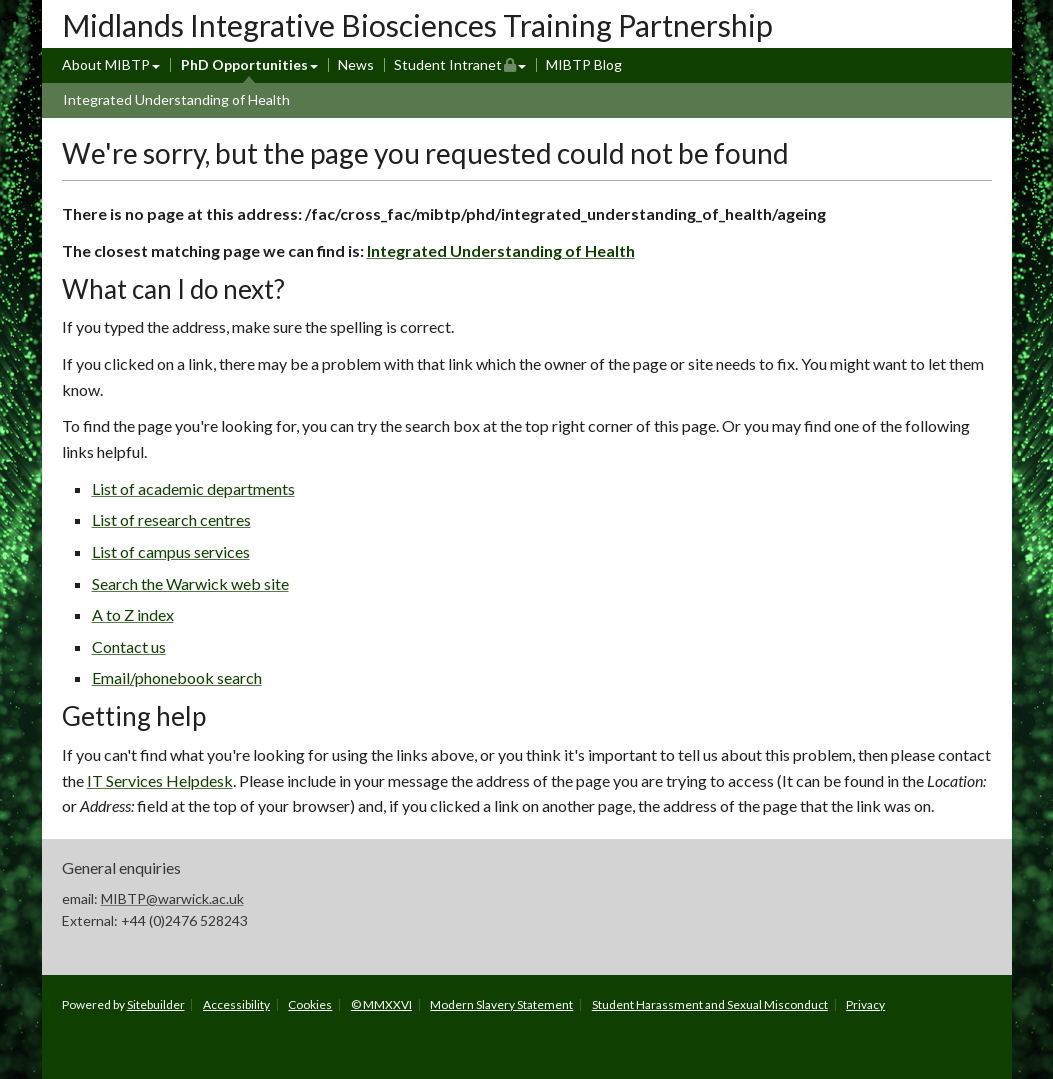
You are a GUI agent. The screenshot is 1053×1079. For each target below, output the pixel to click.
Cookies (310, 1004)
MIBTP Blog (584, 64)
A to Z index (133, 614)
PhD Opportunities (244, 64)
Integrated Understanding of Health (176, 99)
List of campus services (171, 551)
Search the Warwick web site (190, 583)
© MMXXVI (381, 1004)
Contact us (129, 646)
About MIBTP (106, 64)
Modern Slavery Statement (501, 1004)
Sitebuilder (156, 1004)
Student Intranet (460, 63)
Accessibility (236, 1004)
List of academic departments (193, 488)
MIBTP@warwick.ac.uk (172, 898)
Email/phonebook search (177, 677)
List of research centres (171, 519)
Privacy (865, 1004)
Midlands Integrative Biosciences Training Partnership (417, 25)
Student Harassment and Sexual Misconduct (710, 1004)
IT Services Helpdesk (160, 780)
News (356, 64)
